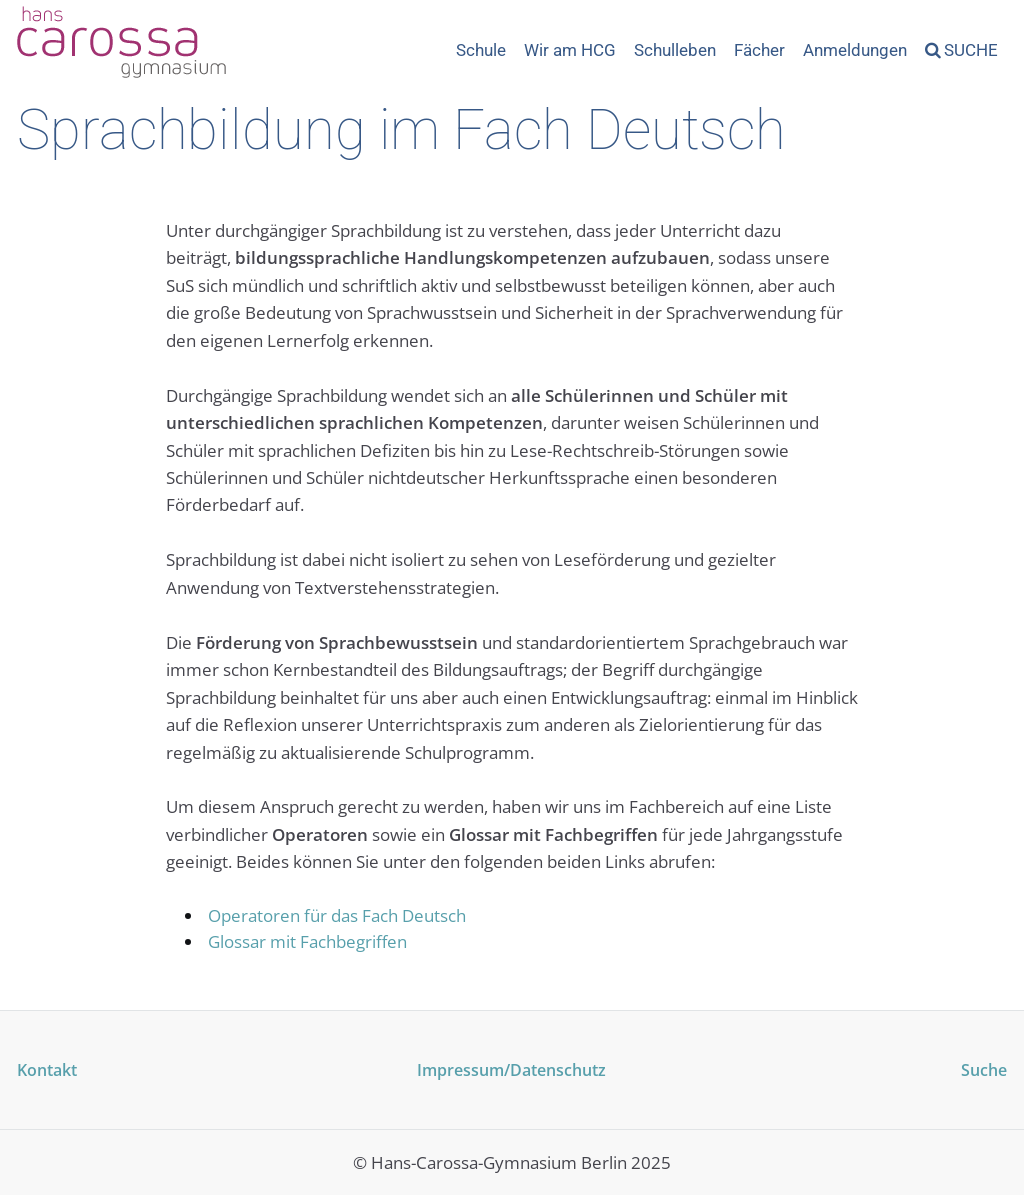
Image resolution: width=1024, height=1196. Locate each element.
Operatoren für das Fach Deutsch (337, 915)
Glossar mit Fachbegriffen (307, 941)
